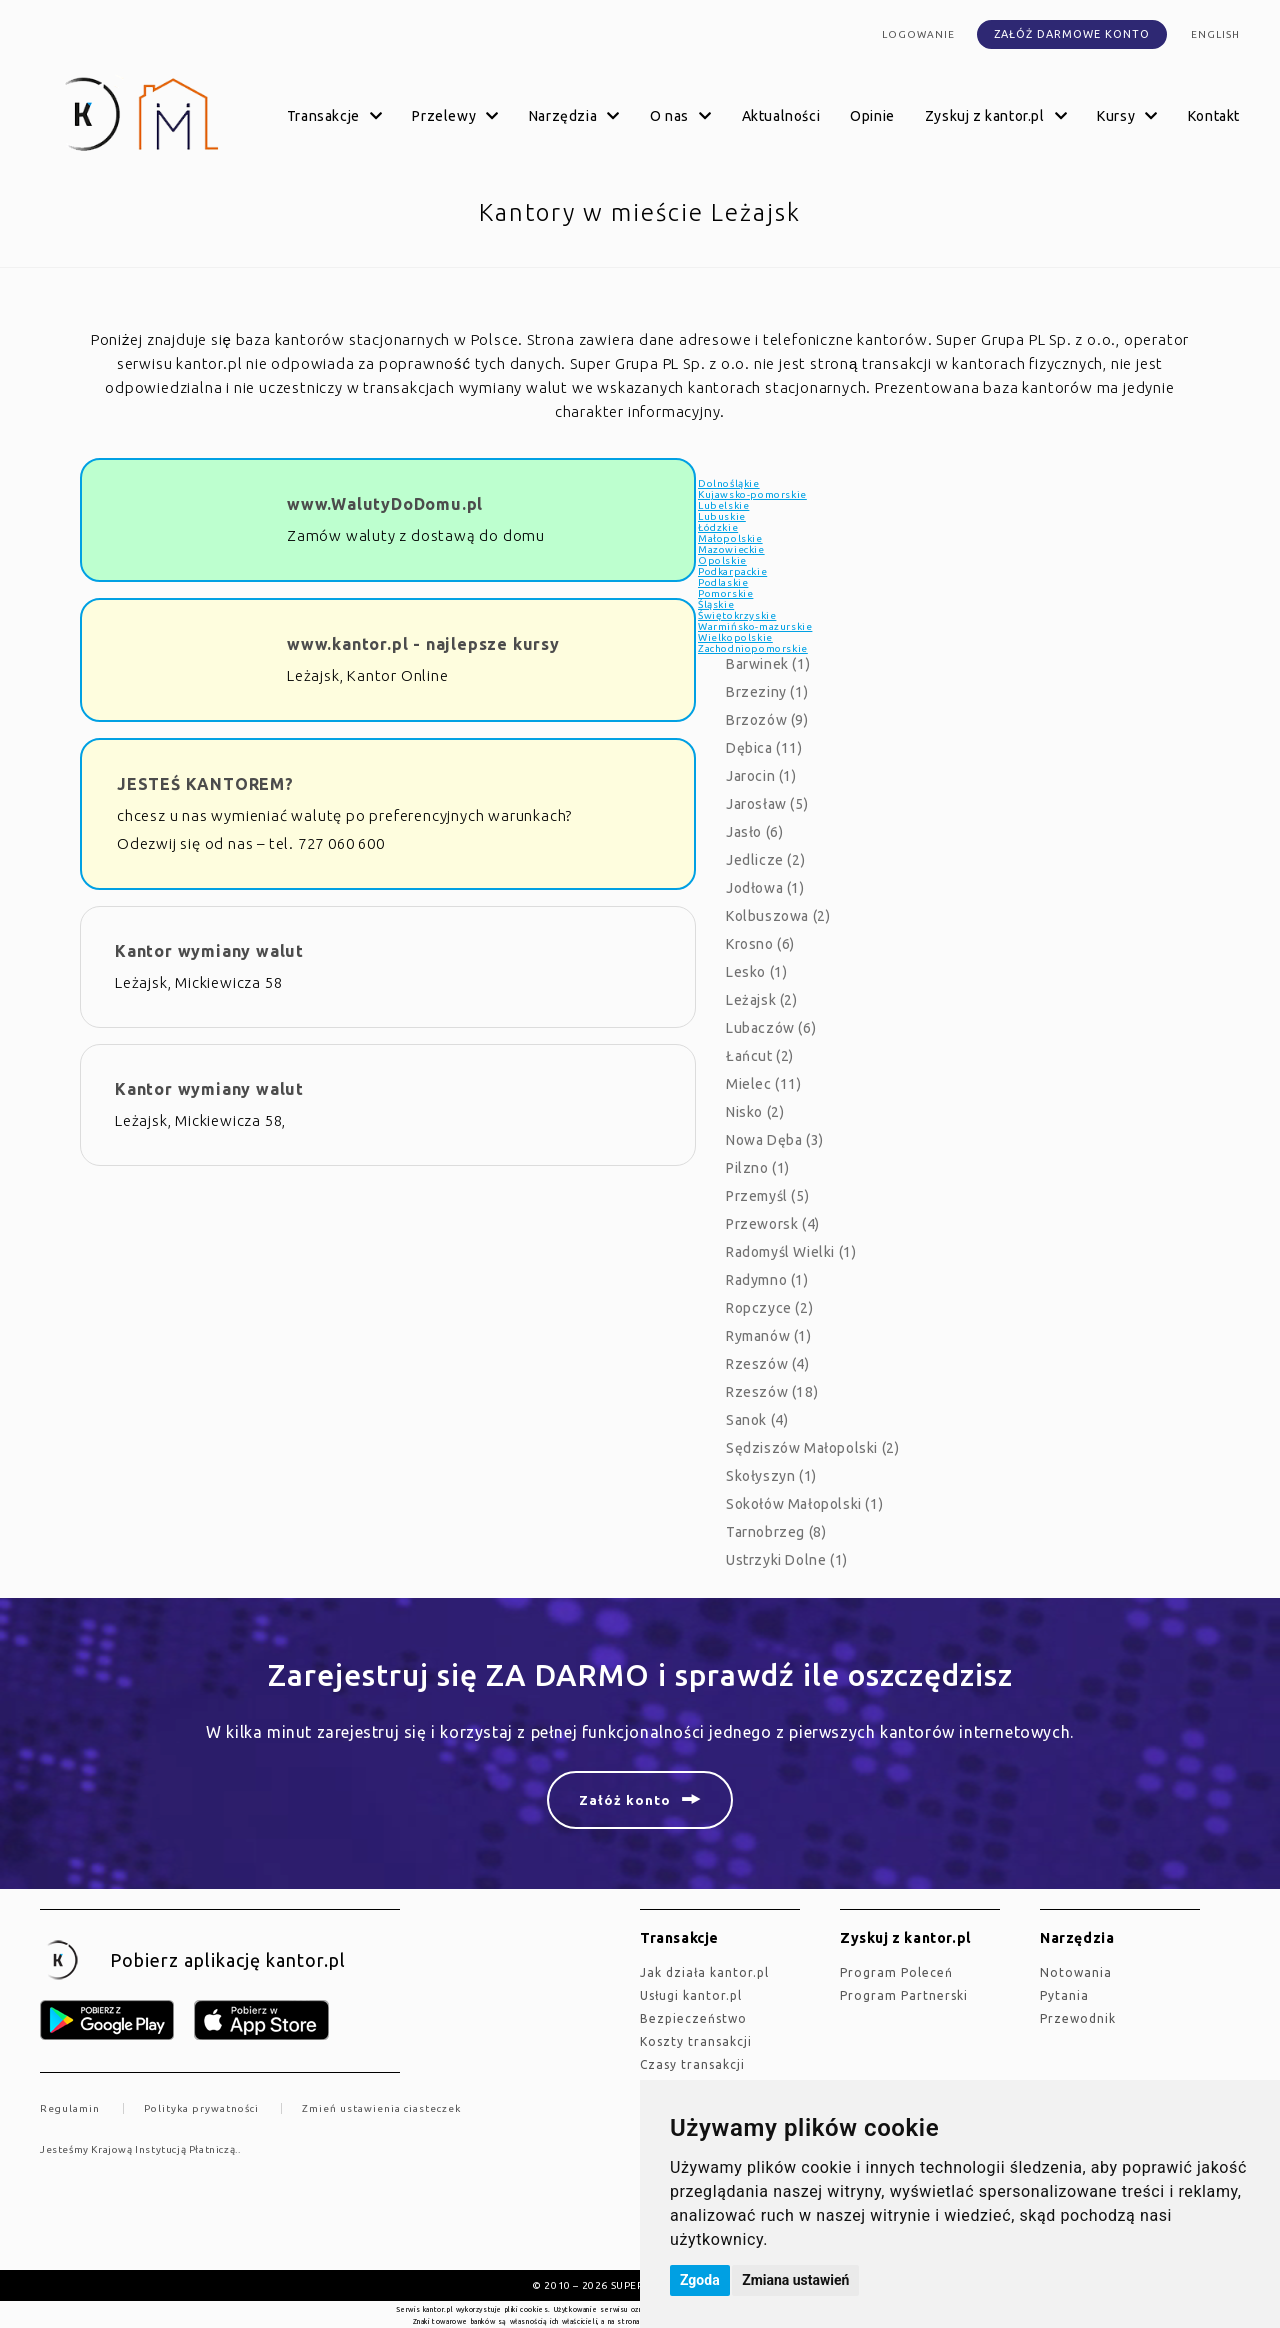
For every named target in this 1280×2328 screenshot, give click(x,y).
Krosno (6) (760, 944)
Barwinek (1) (768, 664)
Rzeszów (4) (768, 1364)
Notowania (1076, 1972)
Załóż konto (625, 1800)
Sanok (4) (757, 1420)
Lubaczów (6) (771, 1028)
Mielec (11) (764, 1084)
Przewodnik (1078, 2018)
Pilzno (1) (758, 1168)
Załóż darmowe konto (1072, 34)
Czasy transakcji (692, 2064)
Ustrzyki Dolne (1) (787, 1560)
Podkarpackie (732, 571)
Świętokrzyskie (737, 615)
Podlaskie (723, 582)
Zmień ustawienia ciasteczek (381, 2108)
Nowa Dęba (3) (775, 1140)
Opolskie (722, 560)
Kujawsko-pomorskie (752, 494)
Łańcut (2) (760, 1056)
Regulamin (70, 2108)
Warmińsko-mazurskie (755, 626)
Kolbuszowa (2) (778, 916)
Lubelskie (723, 505)
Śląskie (716, 604)
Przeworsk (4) (773, 1224)
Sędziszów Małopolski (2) (812, 1448)
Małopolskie (730, 538)
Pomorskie (725, 593)
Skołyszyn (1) (771, 1476)
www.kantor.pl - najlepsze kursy (423, 644)
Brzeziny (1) (767, 692)
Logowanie (918, 34)
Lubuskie (722, 516)
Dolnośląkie (729, 483)
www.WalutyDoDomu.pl (385, 504)
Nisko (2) (755, 1112)
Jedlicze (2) (765, 860)
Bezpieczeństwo (693, 2018)
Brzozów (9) (767, 720)
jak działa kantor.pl (704, 1972)
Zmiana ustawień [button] (795, 2280)
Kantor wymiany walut (209, 951)
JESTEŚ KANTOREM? (205, 784)
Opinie (872, 116)
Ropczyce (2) (769, 1308)
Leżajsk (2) (762, 1000)
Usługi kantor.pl (691, 1995)
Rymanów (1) (769, 1336)
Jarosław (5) (767, 804)
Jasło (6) (754, 832)
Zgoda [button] (700, 2280)
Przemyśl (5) (767, 1196)
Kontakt (1214, 116)
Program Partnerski (904, 1995)
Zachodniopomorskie (753, 648)
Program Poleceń (896, 1972)
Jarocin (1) (761, 776)
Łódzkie (718, 527)
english (1215, 34)
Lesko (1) (756, 972)
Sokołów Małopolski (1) (804, 1504)
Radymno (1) (767, 1280)
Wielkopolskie (735, 637)
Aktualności (781, 116)
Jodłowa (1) (765, 888)
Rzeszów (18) (772, 1392)
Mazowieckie (731, 549)
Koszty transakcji (696, 2041)
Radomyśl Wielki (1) (791, 1252)
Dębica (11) (764, 748)
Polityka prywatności (201, 2108)
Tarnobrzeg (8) (776, 1532)
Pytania (1064, 1995)
